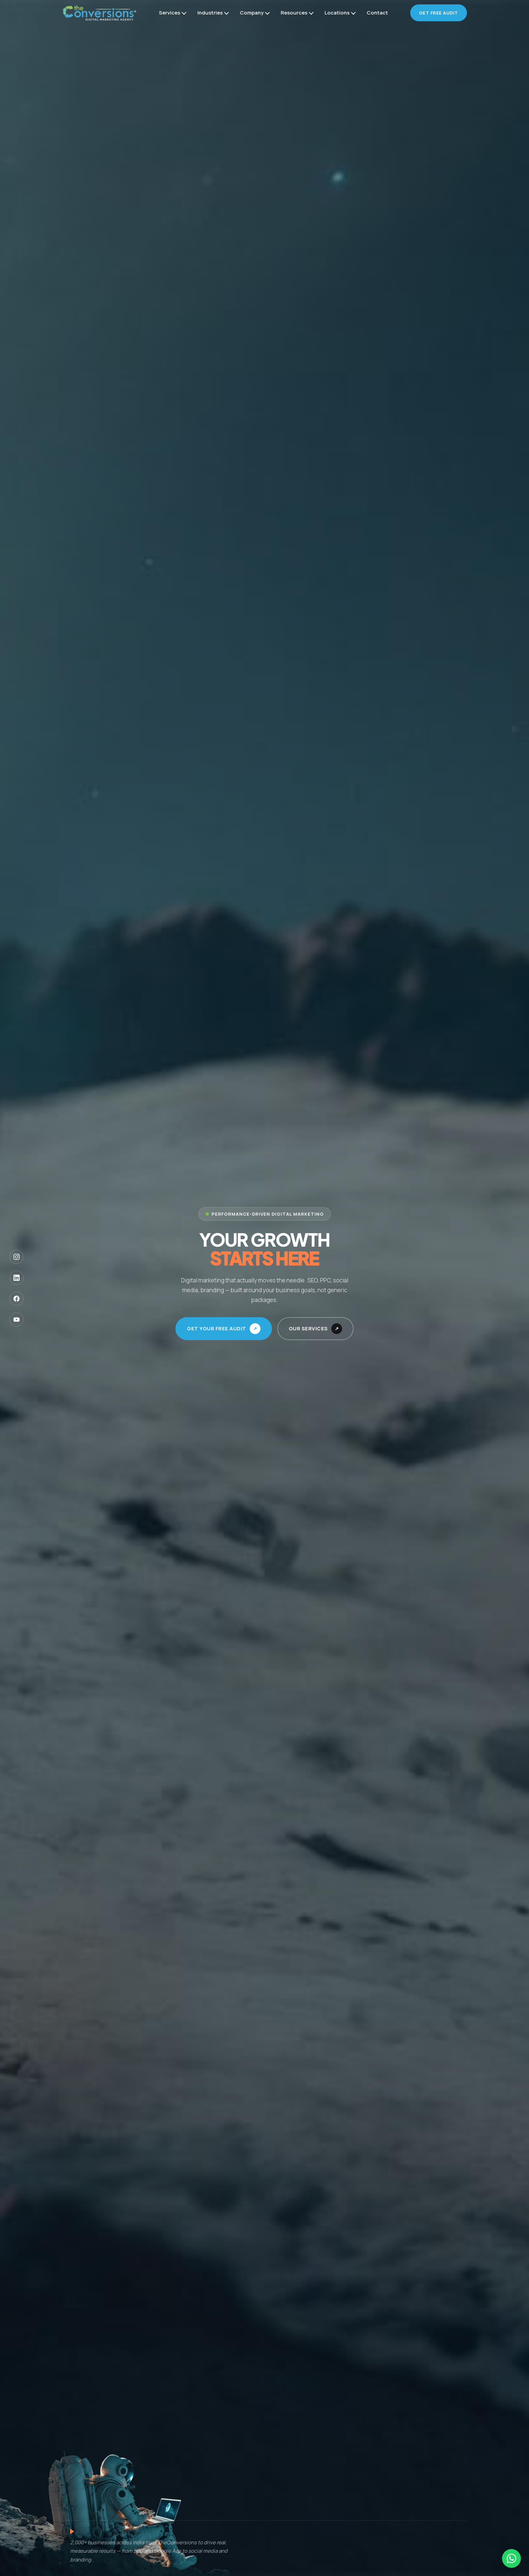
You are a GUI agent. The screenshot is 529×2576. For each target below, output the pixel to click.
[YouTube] (16, 1319)
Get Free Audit (438, 13)
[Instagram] (16, 1257)
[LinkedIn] (16, 1278)
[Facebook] (16, 1299)
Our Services (308, 1328)
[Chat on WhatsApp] (511, 2558)
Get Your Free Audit (216, 1328)
